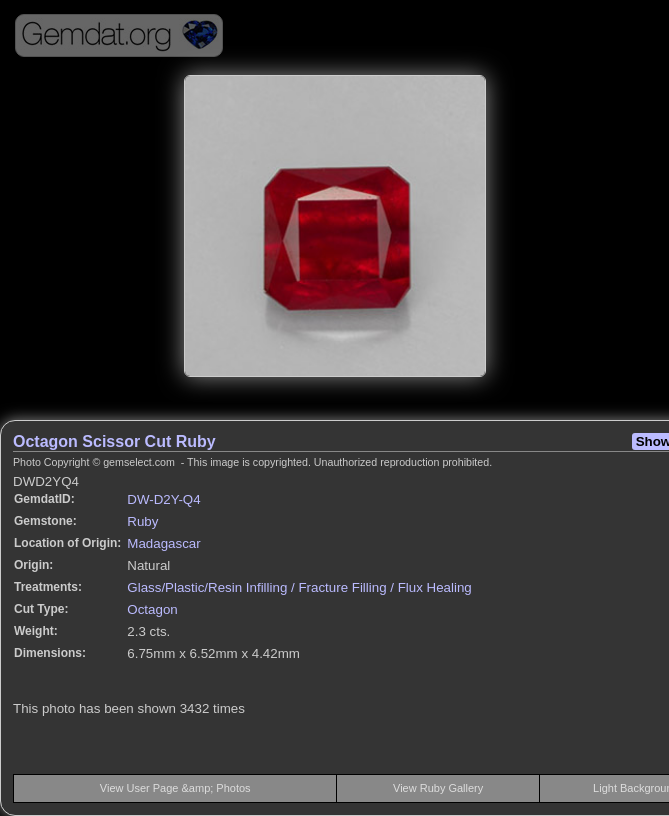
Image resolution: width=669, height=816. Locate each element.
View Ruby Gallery (438, 788)
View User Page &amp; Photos (175, 788)
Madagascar (163, 543)
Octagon (152, 609)
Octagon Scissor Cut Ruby (114, 441)
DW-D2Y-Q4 (163, 499)
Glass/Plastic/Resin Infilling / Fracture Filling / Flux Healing (299, 587)
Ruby (142, 521)
